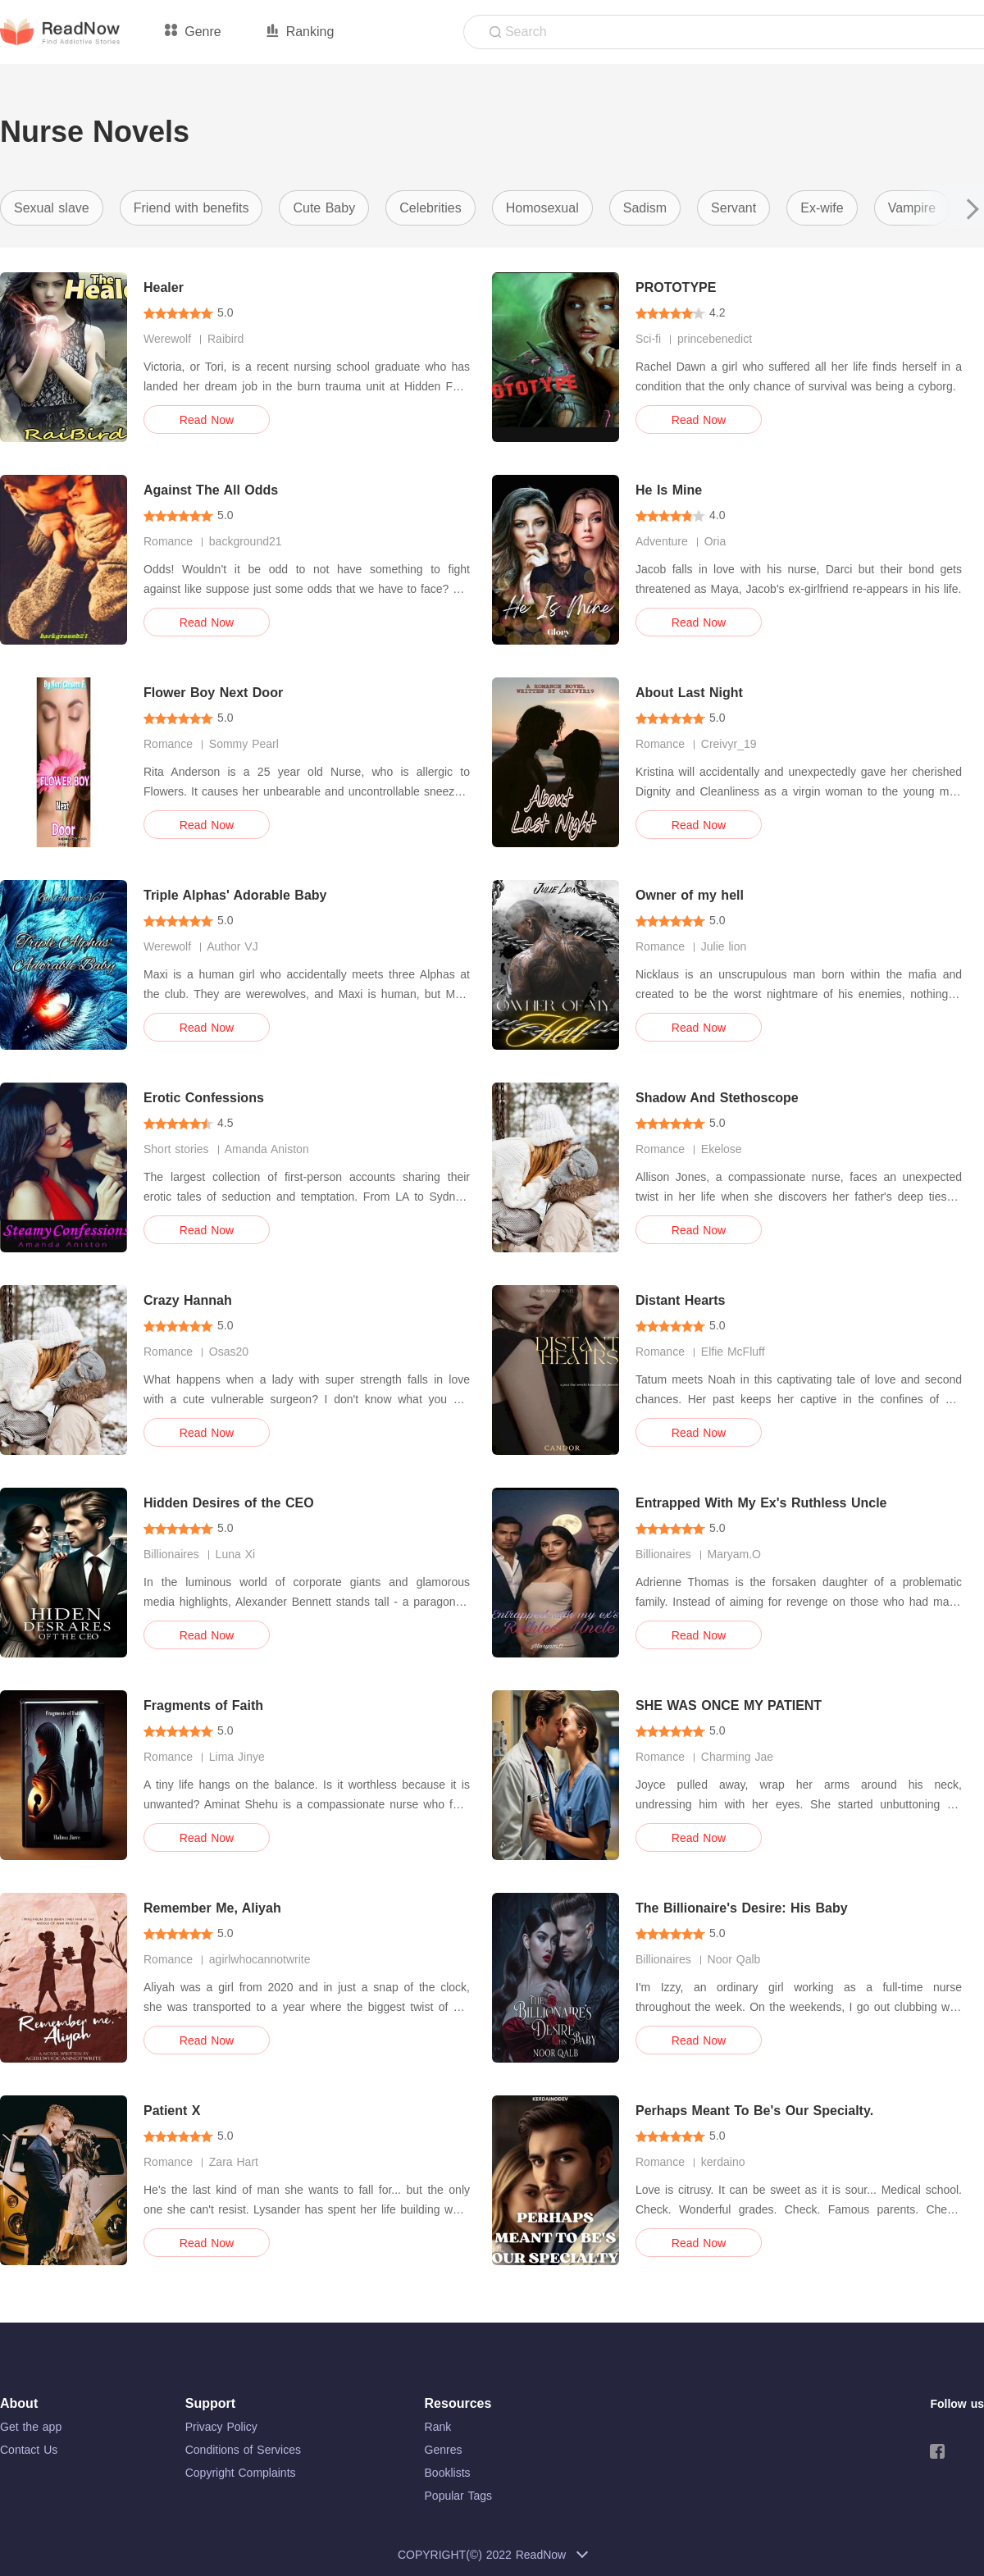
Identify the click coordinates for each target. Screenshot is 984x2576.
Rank (438, 2426)
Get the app (30, 2426)
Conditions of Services (243, 2449)
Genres (443, 2449)
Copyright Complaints (240, 2472)
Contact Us (28, 2449)
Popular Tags (458, 2495)
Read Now (207, 419)
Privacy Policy (221, 2426)
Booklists (448, 2472)
